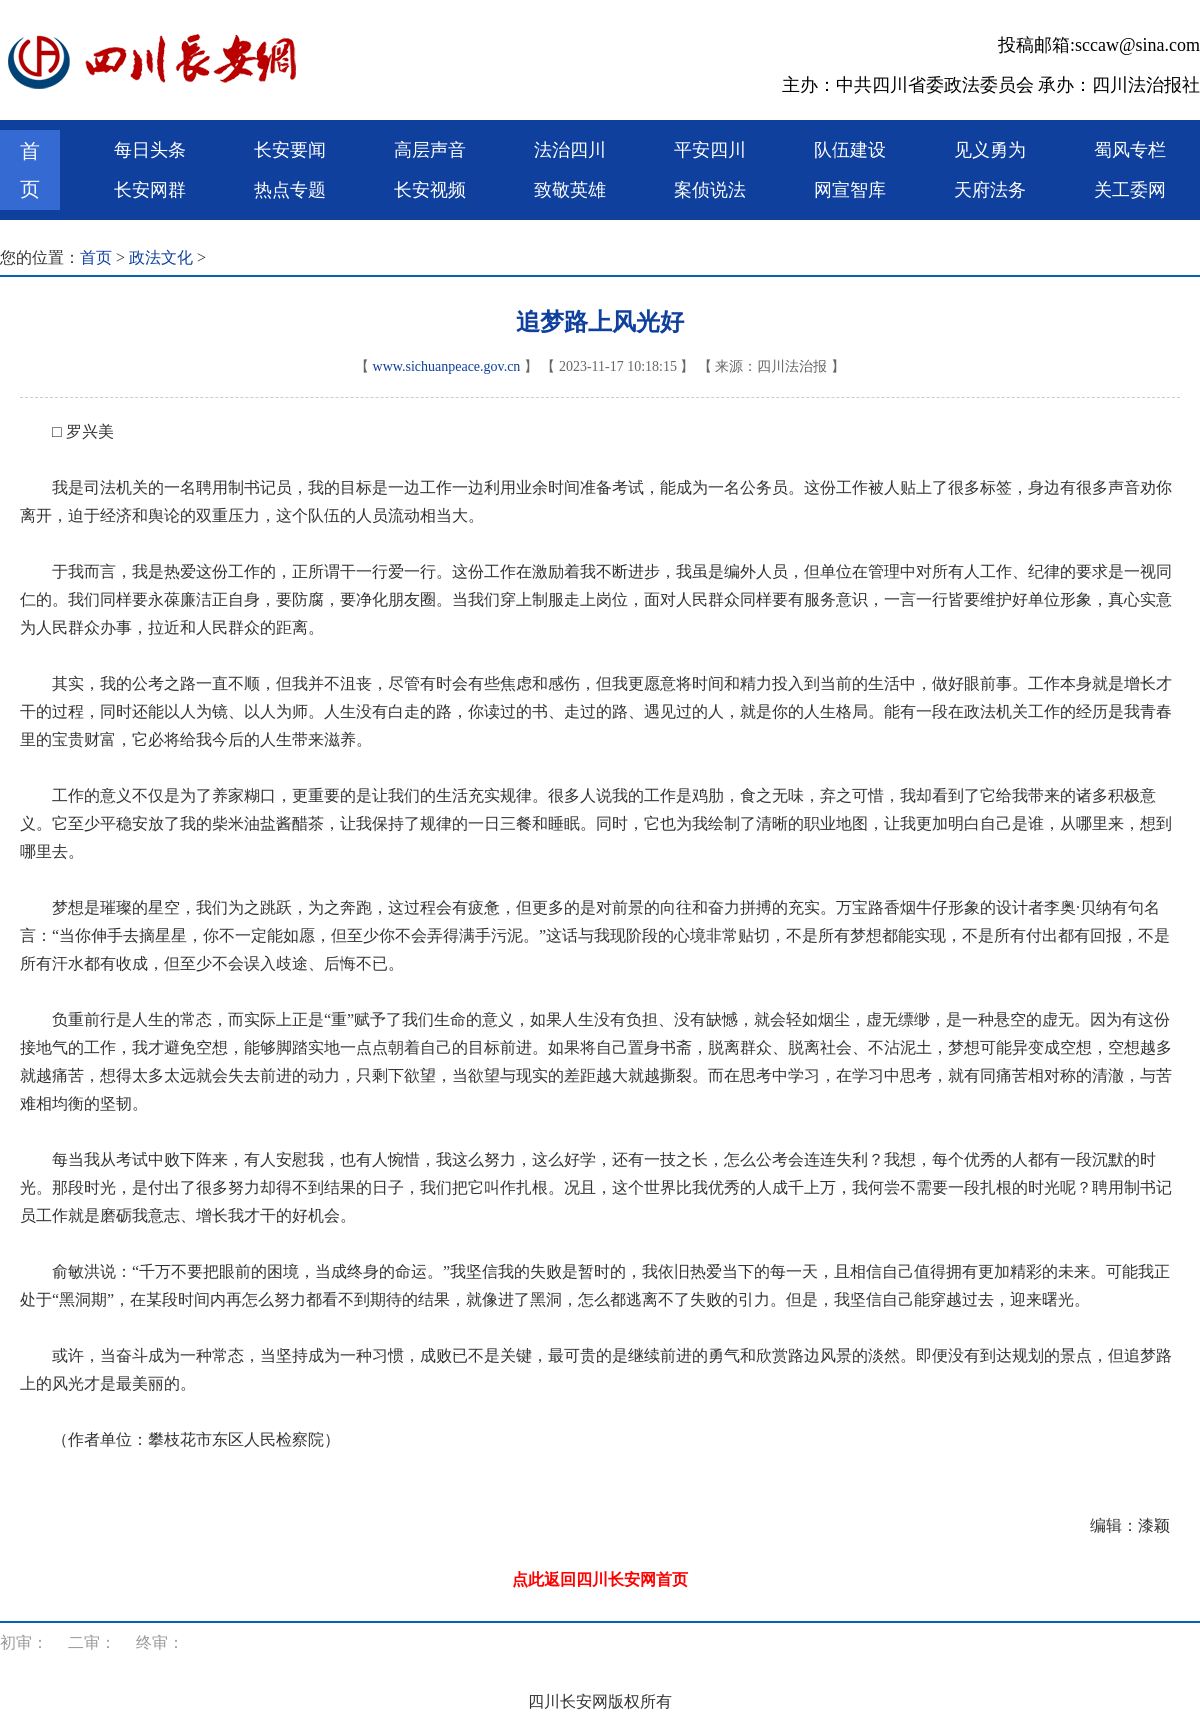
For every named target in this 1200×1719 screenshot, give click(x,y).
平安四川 (710, 150)
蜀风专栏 (1130, 150)
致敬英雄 (570, 190)
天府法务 (990, 190)
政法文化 (161, 257)
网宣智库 (850, 190)
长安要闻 (290, 150)
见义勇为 (990, 150)
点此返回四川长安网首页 (600, 1579)
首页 (30, 170)
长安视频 (430, 190)
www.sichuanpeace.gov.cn (447, 366)
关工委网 (1130, 190)
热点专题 (290, 190)
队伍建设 (850, 150)
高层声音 (430, 150)
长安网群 (150, 190)
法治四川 (570, 150)
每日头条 (150, 150)
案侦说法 (710, 190)
